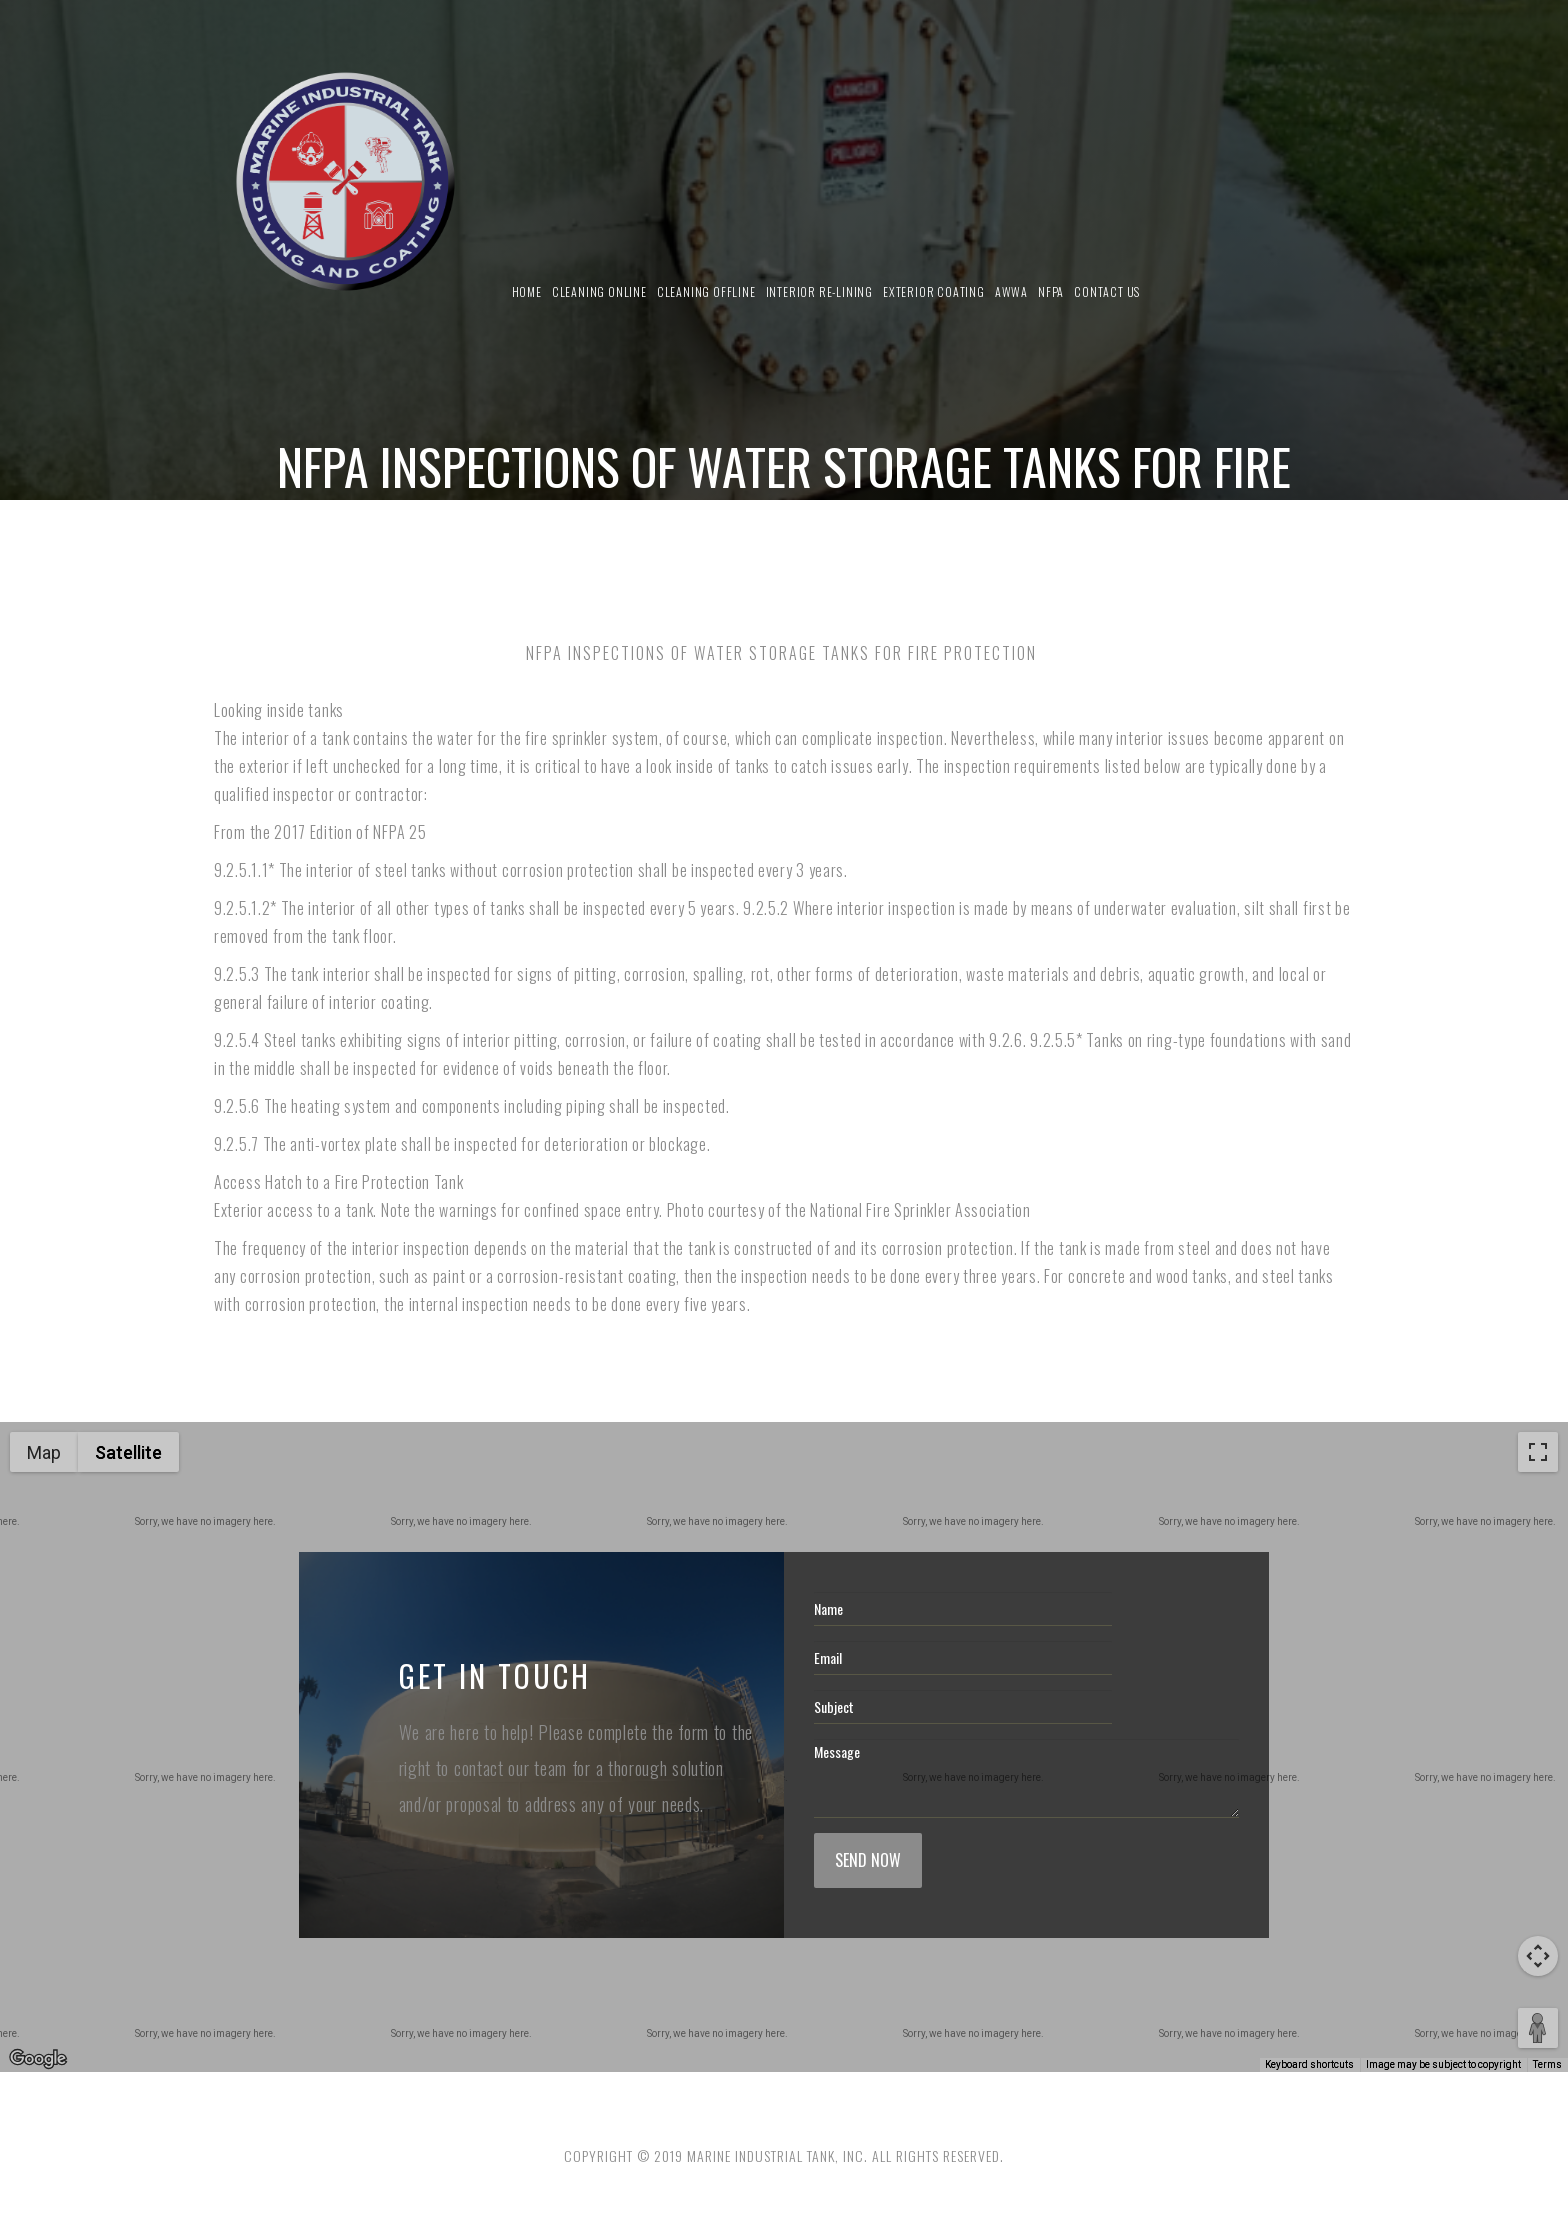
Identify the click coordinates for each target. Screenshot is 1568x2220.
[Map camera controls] (1538, 1956)
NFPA (1051, 291)
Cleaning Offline (706, 291)
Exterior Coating (934, 291)
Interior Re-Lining (819, 291)
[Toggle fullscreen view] (1538, 1452)
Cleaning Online (599, 291)
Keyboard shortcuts (1309, 2064)
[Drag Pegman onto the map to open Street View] (1538, 2028)
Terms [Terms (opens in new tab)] (1547, 2064)
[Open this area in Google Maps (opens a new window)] (38, 2059)
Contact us (1107, 291)
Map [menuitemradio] (44, 1452)
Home (527, 291)
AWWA (1011, 291)
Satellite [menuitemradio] (128, 1452)
